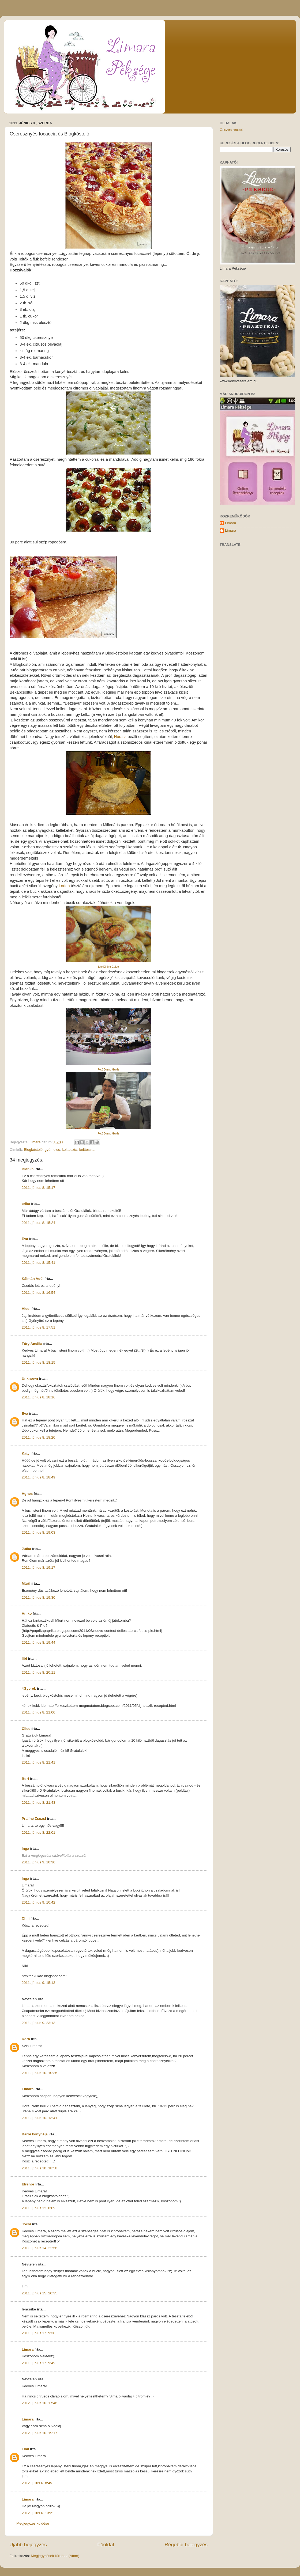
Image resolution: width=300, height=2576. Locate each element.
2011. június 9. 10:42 (38, 1902)
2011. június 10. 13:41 (39, 2118)
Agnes (27, 1494)
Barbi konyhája (35, 2134)
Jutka (26, 1549)
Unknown (30, 1378)
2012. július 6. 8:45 (37, 2483)
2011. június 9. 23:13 (38, 2023)
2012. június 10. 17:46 (39, 2403)
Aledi (26, 1309)
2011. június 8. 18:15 (38, 1362)
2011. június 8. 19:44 (38, 1642)
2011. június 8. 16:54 (38, 1293)
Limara (27, 2089)
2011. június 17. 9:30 (38, 2333)
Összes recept (231, 130)
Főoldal (106, 2544)
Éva (25, 1239)
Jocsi (26, 2224)
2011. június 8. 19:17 (38, 1567)
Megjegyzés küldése (32, 2523)
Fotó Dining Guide (108, 1069)
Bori (25, 1779)
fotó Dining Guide (108, 966)
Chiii (25, 1918)
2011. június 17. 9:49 (38, 2363)
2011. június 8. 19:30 (38, 1597)
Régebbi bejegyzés (186, 2544)
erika (26, 1204)
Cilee (26, 1729)
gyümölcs (52, 1150)
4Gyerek (29, 1688)
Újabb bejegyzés (28, 2544)
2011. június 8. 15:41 (38, 1263)
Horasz (120, 737)
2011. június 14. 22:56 (39, 2248)
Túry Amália (32, 1344)
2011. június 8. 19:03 (38, 1532)
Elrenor (28, 2184)
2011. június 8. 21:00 (38, 1712)
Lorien (64, 886)
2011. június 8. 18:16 (38, 1397)
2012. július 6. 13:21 (38, 2513)
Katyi (26, 1453)
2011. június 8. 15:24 (38, 1223)
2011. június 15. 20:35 (39, 2293)
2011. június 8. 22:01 (38, 1832)
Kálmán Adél (32, 1279)
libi (24, 1658)
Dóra (26, 2039)
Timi (25, 2449)
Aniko (27, 1614)
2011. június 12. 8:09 (38, 2208)
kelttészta (87, 1150)
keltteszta (69, 1150)
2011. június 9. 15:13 (38, 1983)
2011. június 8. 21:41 (38, 1762)
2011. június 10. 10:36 (39, 2073)
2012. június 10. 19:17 (39, 2433)
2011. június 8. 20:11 (38, 1672)
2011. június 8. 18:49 (38, 1477)
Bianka (27, 1169)
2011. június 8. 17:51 (38, 1327)
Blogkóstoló (33, 1150)
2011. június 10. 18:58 (39, 2168)
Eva (25, 1414)
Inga (25, 1849)
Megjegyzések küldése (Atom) (55, 2556)
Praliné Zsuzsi (34, 1819)
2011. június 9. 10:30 (38, 1862)
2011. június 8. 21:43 (38, 1802)
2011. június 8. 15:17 (38, 1188)
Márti (26, 1584)
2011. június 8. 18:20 (38, 1437)
